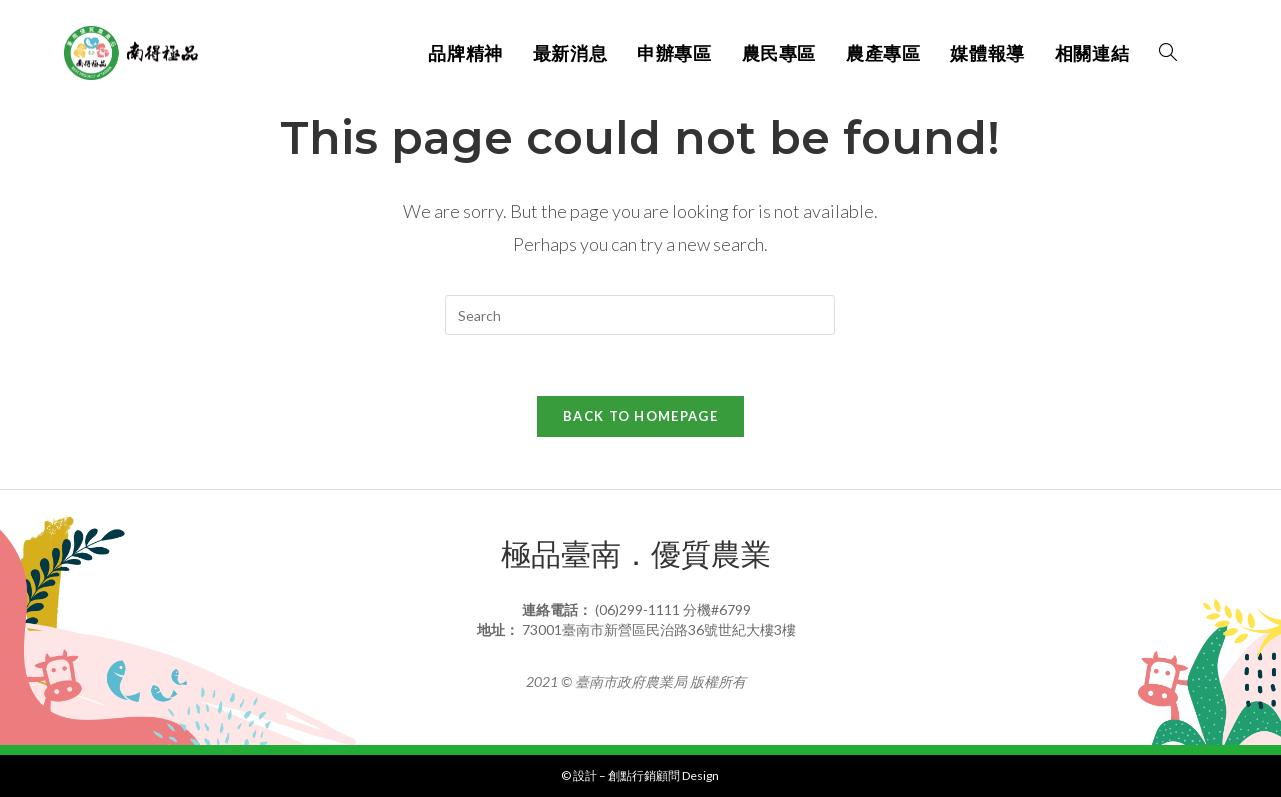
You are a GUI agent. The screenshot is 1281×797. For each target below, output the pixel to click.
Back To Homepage (640, 416)
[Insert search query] (640, 315)
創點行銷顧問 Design (663, 775)
